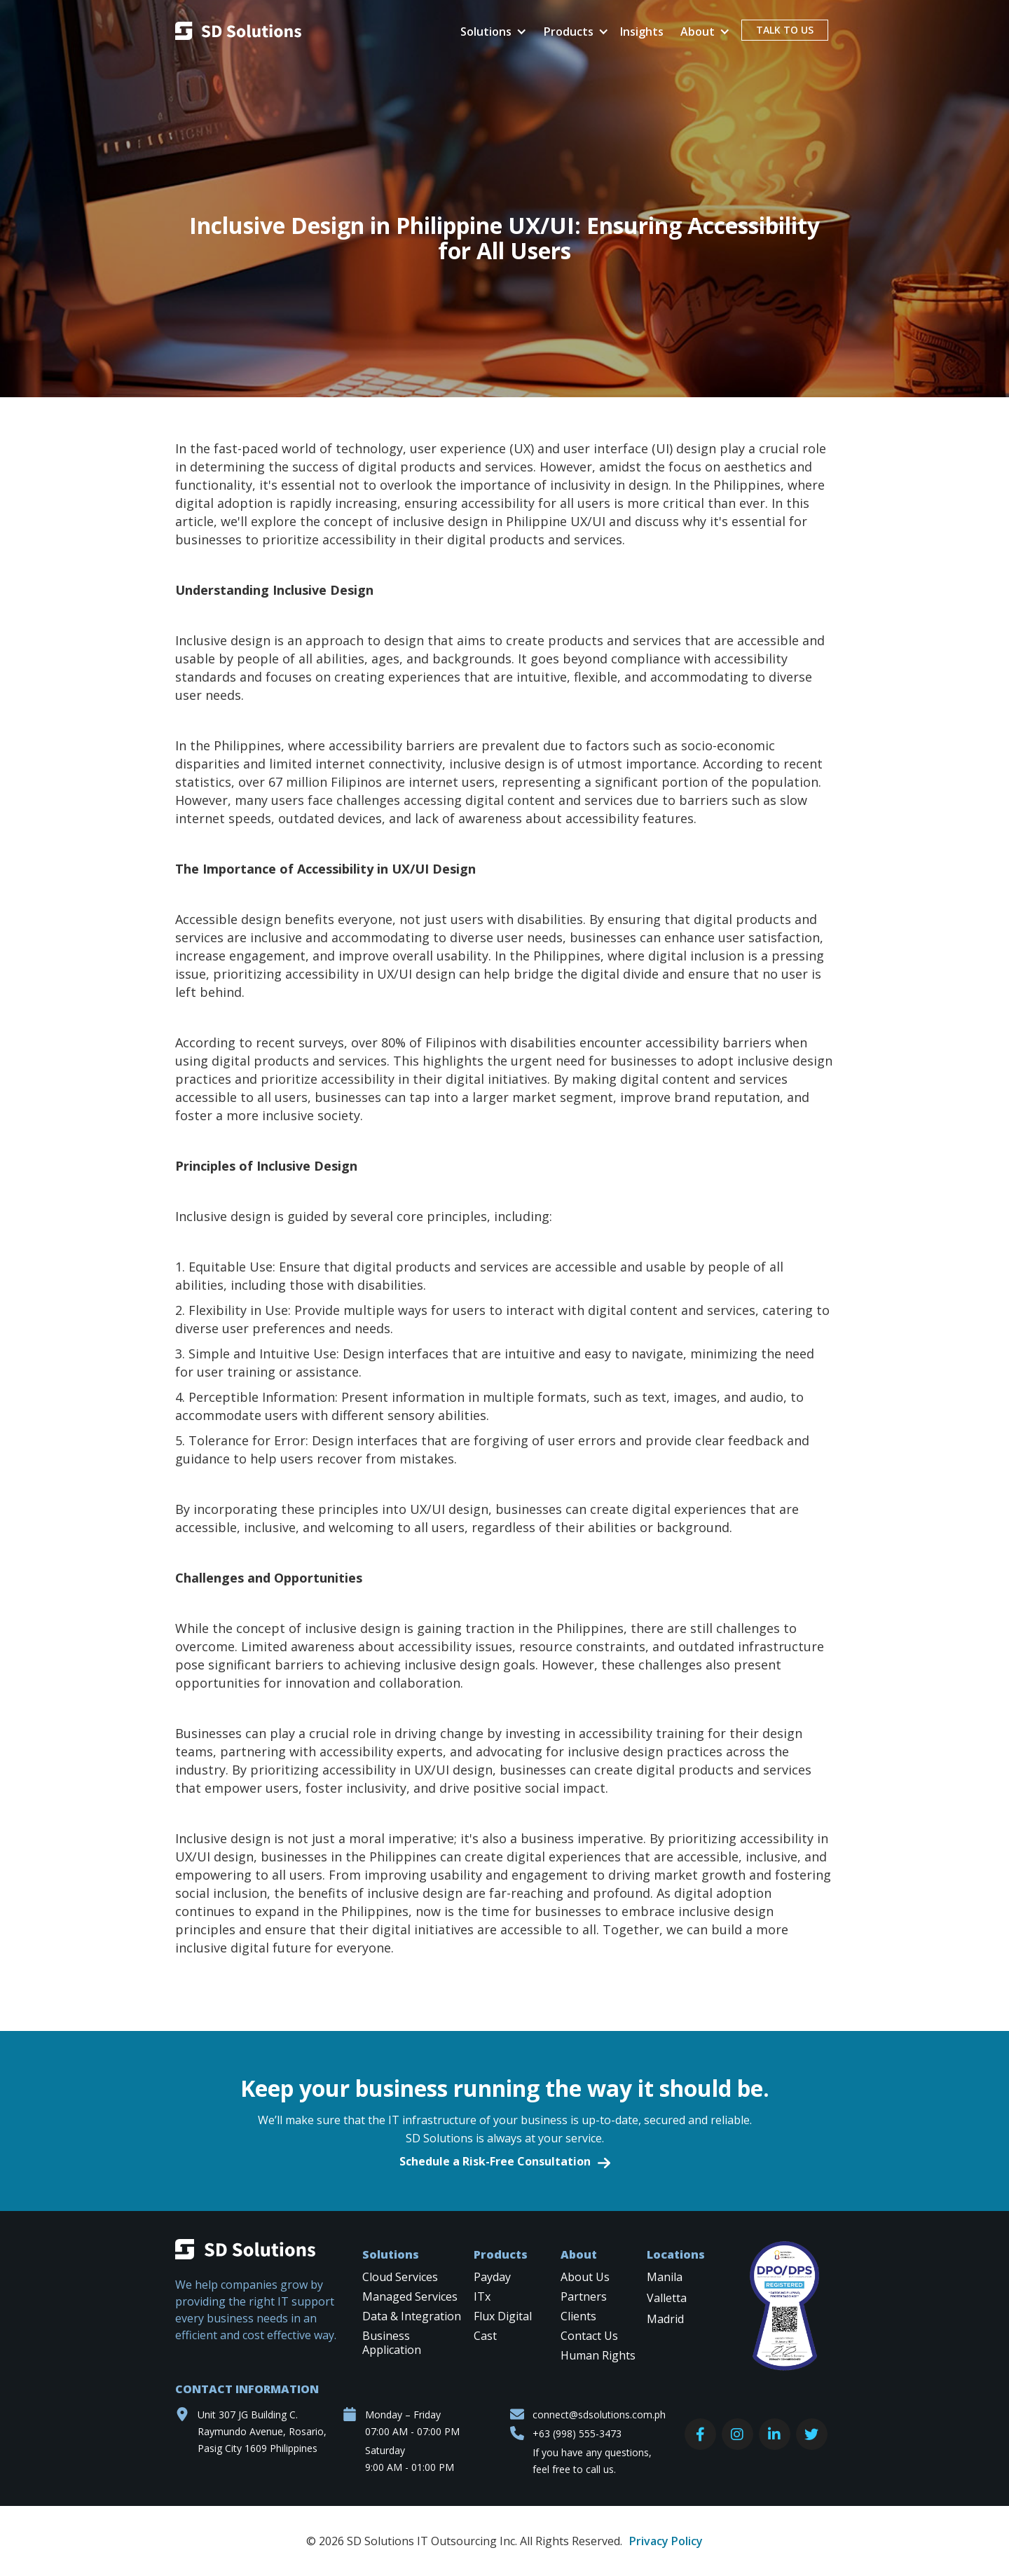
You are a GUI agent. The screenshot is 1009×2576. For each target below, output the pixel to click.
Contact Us (589, 2336)
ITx (482, 2296)
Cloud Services (400, 2277)
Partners (584, 2296)
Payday (492, 2277)
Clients (578, 2316)
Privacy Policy (666, 2541)
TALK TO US (785, 29)
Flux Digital (503, 2316)
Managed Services (410, 2296)
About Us (585, 2277)
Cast (485, 2336)
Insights (642, 32)
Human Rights (598, 2355)
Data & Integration (411, 2316)
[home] (238, 32)
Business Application (391, 2343)
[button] (491, 32)
